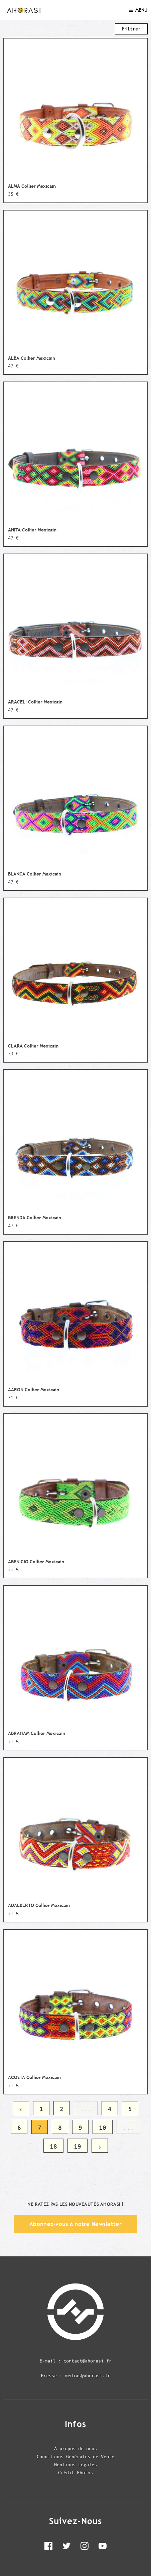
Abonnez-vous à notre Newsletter (75, 2224)
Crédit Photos (75, 2472)
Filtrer (131, 28)
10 (102, 2127)
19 (77, 2146)
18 (53, 2146)
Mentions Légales (75, 2464)
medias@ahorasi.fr (87, 2375)
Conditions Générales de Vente (75, 2456)
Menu (137, 10)
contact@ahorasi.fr (87, 2360)
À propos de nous (75, 2448)
